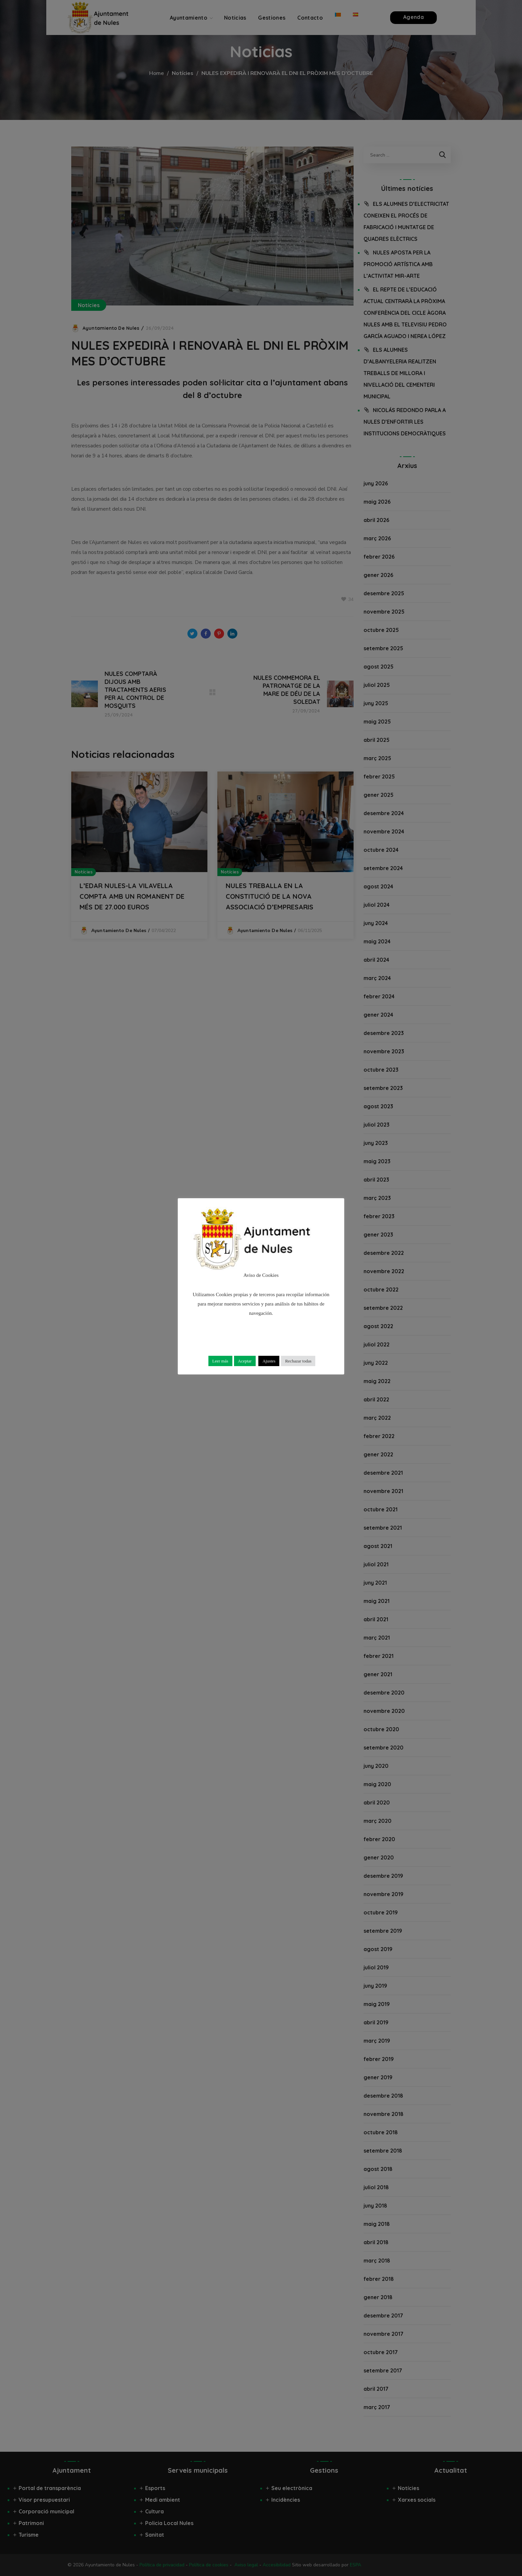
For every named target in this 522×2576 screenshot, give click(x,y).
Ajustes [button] (268, 1360)
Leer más (220, 1360)
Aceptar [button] (245, 1360)
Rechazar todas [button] (298, 1360)
